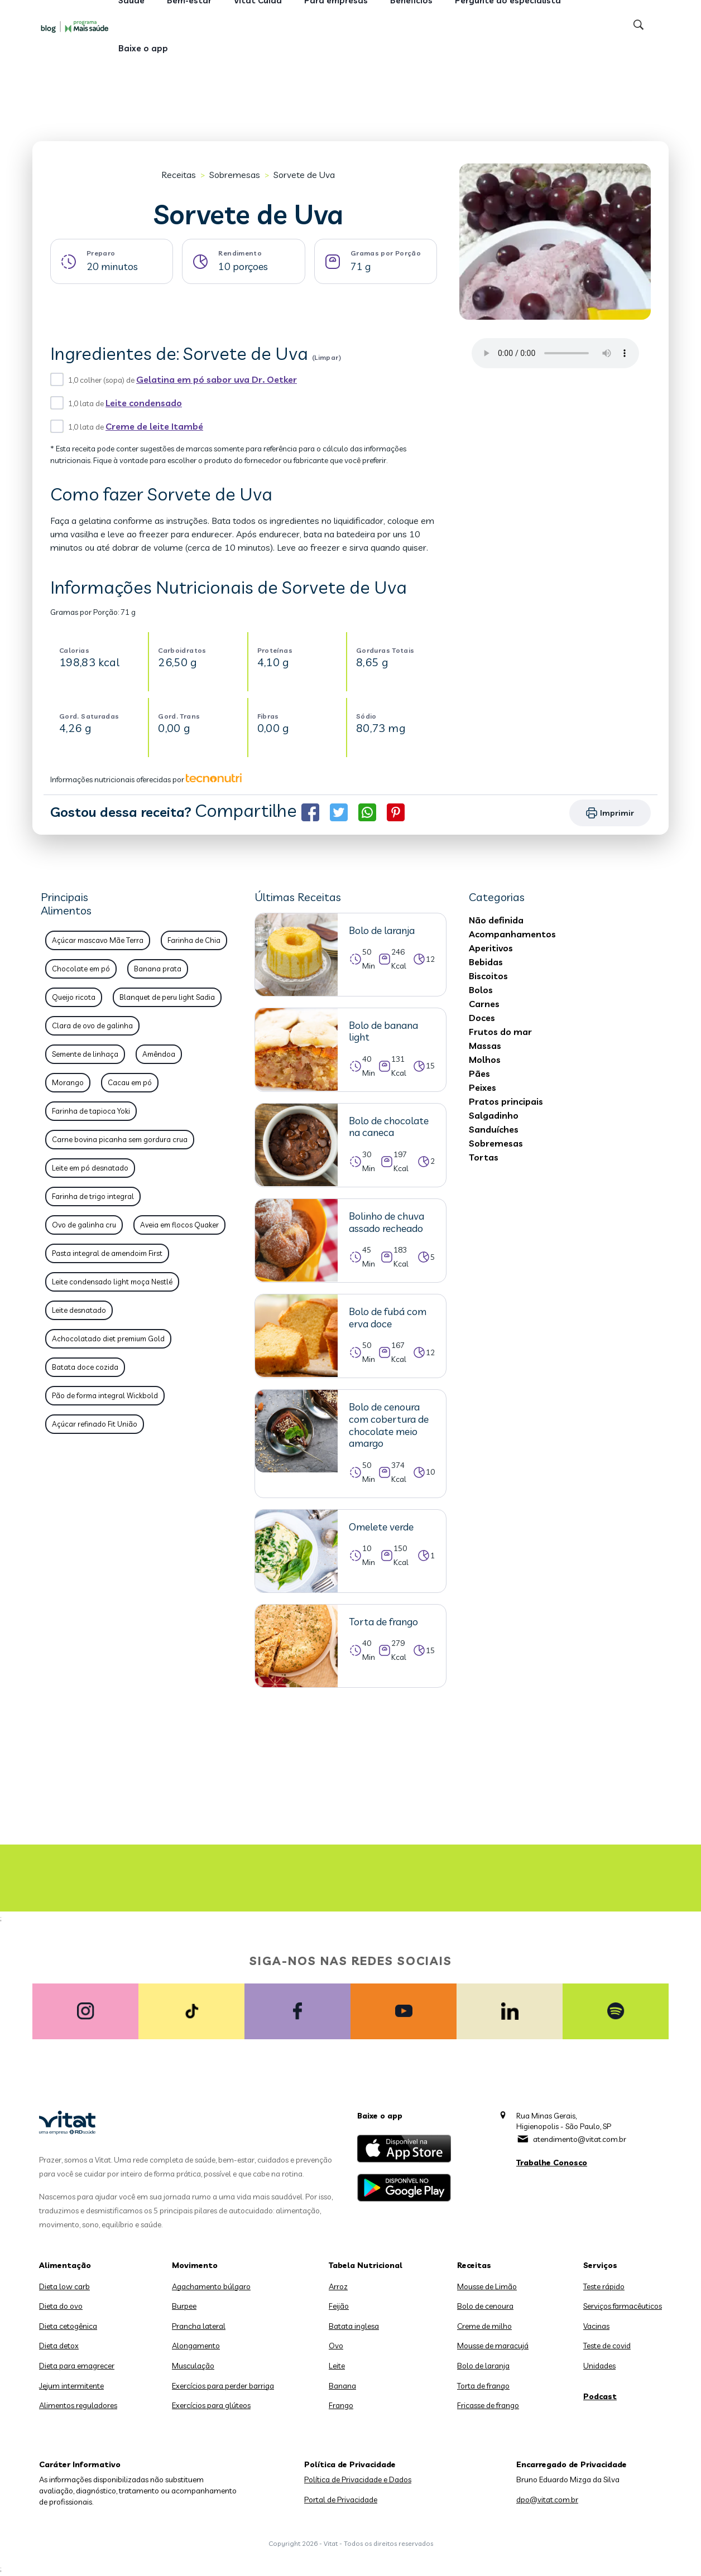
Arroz (338, 2286)
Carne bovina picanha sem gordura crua (120, 1139)
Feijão (339, 2306)
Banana (342, 2386)
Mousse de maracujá (493, 2346)
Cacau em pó (130, 1082)
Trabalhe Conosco (551, 2163)
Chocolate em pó (81, 968)
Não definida (496, 920)
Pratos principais (506, 1101)
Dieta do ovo (61, 2306)
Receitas (178, 174)
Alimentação (65, 2265)
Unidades (599, 2366)
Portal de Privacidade (340, 2500)
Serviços (600, 2265)
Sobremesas (234, 174)
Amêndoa (158, 1053)
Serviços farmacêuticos (622, 2306)
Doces (482, 1017)
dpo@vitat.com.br (547, 2500)
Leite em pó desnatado (90, 1167)
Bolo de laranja (483, 2366)
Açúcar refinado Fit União (94, 1423)
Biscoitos (488, 975)
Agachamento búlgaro (211, 2286)
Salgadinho (493, 1115)
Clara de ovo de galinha (92, 1025)
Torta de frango (483, 2386)
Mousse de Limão (487, 2286)
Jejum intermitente (71, 2386)
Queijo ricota (73, 997)
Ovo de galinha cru (84, 1224)
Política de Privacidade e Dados (357, 2479)
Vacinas (596, 2326)
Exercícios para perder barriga (223, 2386)
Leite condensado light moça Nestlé (112, 1281)
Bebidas (486, 961)
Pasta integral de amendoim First (107, 1253)
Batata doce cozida (85, 1366)
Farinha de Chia (193, 940)
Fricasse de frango (488, 2405)
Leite (337, 2366)
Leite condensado (143, 402)
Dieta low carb (64, 2286)
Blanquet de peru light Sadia (167, 997)
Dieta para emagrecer (76, 2366)
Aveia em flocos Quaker (179, 1224)
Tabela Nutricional (365, 2265)
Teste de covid (607, 2346)
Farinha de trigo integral (93, 1196)
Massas (485, 1045)
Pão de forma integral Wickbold (105, 1395)
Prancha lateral (198, 2326)
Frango (341, 2405)
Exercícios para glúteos (211, 2405)
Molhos (485, 1059)
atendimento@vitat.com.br (579, 2139)
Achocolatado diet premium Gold (108, 1338)
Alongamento (196, 2346)
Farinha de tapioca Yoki (91, 1110)
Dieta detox (59, 2346)
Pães (479, 1073)
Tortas (483, 1157)
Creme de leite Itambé (154, 426)
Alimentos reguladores (78, 2405)
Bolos (481, 989)
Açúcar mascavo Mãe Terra (97, 940)
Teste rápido (604, 2286)
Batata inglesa (354, 2326)
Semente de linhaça (85, 1053)
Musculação (193, 2366)
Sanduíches (493, 1129)
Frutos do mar (500, 1031)
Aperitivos (491, 948)
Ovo (336, 2346)
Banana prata (157, 968)
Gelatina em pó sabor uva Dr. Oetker (216, 379)
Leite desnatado (79, 1310)
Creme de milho (484, 2326)
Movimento (195, 2265)
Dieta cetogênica (68, 2326)
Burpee (184, 2306)
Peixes (482, 1087)
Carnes (484, 1003)
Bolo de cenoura (485, 2306)
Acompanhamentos (512, 934)
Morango (68, 1082)
